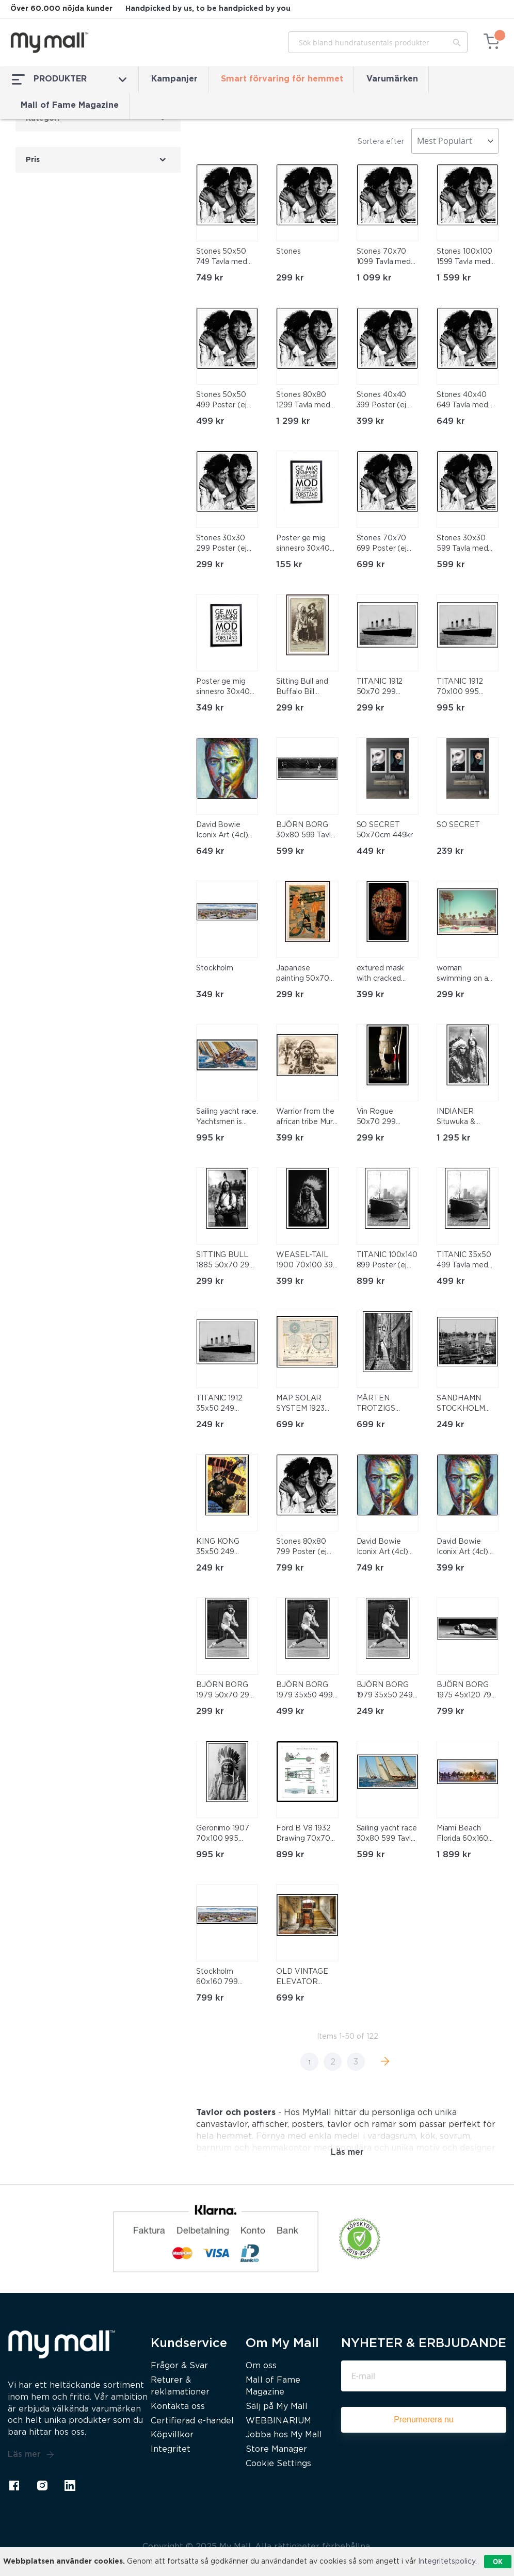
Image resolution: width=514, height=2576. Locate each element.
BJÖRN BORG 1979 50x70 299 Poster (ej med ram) (225, 1691)
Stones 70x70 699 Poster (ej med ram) (382, 544)
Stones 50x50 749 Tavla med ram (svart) (221, 258)
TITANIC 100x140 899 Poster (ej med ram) (387, 1261)
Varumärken (392, 79)
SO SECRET (458, 825)
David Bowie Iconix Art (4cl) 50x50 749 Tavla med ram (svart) (386, 1548)
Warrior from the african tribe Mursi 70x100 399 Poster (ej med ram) (307, 1118)
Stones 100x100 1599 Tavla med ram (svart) (465, 258)
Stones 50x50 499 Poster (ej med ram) (221, 401)
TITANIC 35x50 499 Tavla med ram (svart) (464, 1261)
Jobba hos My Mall (284, 2435)
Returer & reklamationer (180, 2386)
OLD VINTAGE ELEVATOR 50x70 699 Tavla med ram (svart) (305, 1978)
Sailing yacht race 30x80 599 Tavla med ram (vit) (387, 1834)
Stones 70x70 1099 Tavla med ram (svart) (384, 258)
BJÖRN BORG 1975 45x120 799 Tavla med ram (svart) (466, 1691)
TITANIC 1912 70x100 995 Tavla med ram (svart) (462, 688)
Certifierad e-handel (192, 2421)
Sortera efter (381, 142)
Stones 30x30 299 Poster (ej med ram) (221, 544)
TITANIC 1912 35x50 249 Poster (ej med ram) (222, 1404)
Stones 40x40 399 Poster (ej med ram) (382, 401)
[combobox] (378, 42)
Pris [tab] (33, 160)
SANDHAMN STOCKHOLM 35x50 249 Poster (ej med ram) (463, 1404)
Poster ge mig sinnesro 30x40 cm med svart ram (223, 688)
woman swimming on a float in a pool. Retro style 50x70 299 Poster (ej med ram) (463, 974)
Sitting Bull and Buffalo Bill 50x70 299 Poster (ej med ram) (302, 688)
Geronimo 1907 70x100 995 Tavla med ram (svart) (222, 1834)
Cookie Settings (278, 2464)
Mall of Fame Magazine (70, 105)
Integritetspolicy (446, 2561)
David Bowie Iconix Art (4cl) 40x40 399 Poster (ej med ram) (463, 1548)
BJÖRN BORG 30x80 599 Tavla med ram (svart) (305, 831)
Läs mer (31, 2455)
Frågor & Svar (179, 2366)
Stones (288, 252)
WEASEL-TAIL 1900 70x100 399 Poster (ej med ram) (307, 1261)
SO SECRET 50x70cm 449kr (385, 830)
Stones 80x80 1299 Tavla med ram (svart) (303, 401)
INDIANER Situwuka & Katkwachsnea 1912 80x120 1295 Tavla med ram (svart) (467, 1118)
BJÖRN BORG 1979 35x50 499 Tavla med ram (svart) (304, 1691)
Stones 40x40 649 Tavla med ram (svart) (462, 401)
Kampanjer (174, 79)
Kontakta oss (178, 2406)
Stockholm (214, 968)
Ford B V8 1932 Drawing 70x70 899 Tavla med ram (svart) (303, 1834)
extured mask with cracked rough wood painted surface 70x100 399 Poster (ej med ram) (384, 974)
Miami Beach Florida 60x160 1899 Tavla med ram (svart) (464, 1834)
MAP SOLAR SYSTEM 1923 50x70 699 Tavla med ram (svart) (305, 1404)
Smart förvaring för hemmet (282, 79)
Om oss (261, 2366)
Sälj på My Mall (277, 2406)
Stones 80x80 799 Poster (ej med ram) (301, 1548)
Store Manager (276, 2449)
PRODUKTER (69, 79)
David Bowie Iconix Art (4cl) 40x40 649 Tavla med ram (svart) (225, 831)
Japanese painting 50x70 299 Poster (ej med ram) (302, 974)
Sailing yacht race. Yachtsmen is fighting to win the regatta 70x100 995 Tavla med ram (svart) (227, 1118)
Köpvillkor (172, 2435)
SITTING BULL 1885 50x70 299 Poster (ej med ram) (225, 1261)
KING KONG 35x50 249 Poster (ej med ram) (222, 1548)
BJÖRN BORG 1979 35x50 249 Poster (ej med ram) (385, 1691)
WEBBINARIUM (278, 2421)
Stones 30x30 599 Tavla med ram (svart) (462, 544)
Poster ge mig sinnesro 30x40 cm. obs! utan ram (307, 544)
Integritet (170, 2449)
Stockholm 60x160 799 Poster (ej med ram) (222, 1978)
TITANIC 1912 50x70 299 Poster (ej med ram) (383, 688)
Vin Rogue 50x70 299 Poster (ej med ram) (383, 1118)
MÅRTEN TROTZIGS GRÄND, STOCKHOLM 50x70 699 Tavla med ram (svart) (386, 1404)
